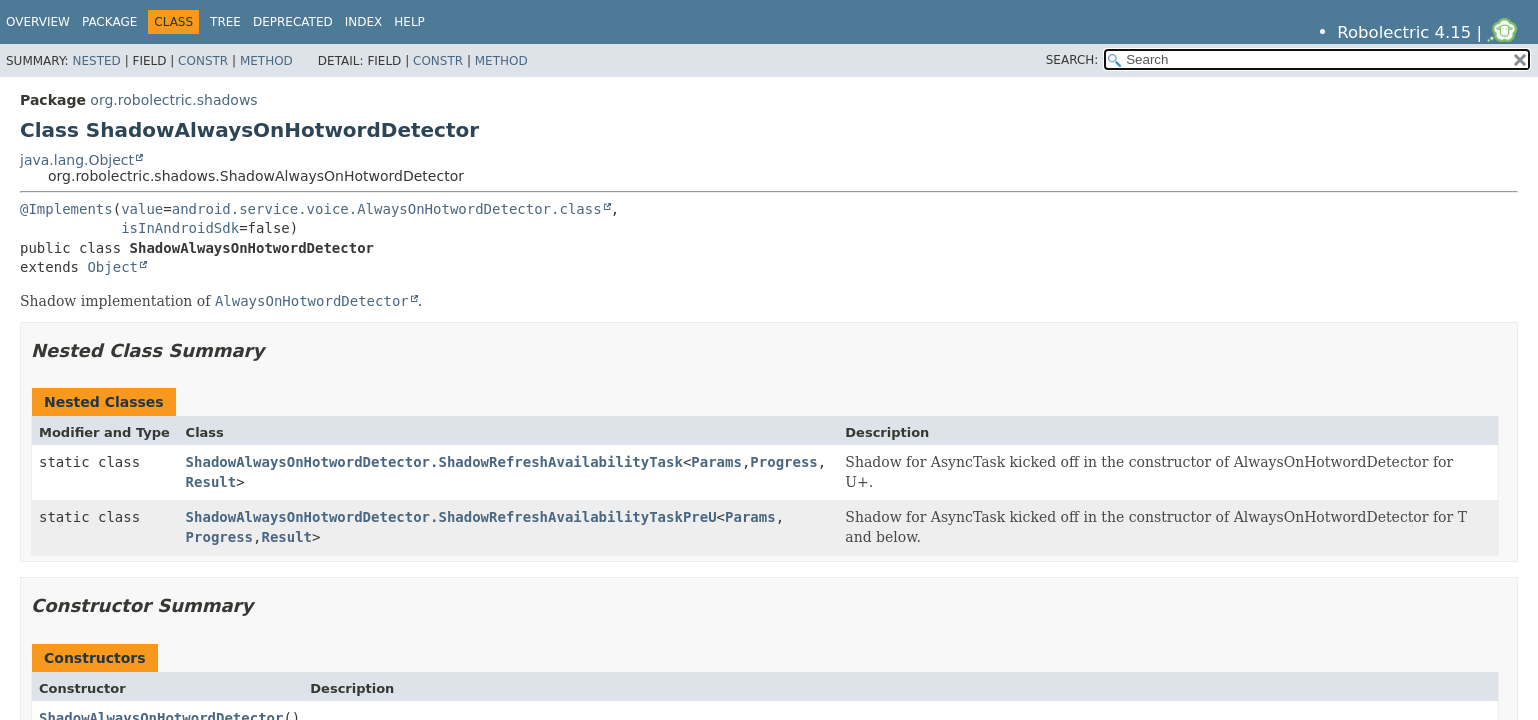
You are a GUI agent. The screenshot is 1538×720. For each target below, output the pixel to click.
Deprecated (293, 22)
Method (266, 61)
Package (109, 22)
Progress (783, 462)
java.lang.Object (77, 160)
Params (716, 462)
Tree (225, 22)
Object (112, 267)
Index (364, 22)
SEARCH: (1072, 60)
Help (409, 22)
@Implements (66, 209)
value (142, 209)
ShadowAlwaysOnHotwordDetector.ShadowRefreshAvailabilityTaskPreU (451, 517)
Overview (38, 22)
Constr (203, 61)
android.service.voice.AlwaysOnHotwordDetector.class (387, 209)
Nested (96, 61)
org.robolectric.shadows (173, 100)
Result (211, 482)
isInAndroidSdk (180, 228)
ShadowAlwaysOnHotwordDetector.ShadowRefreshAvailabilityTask (434, 462)
